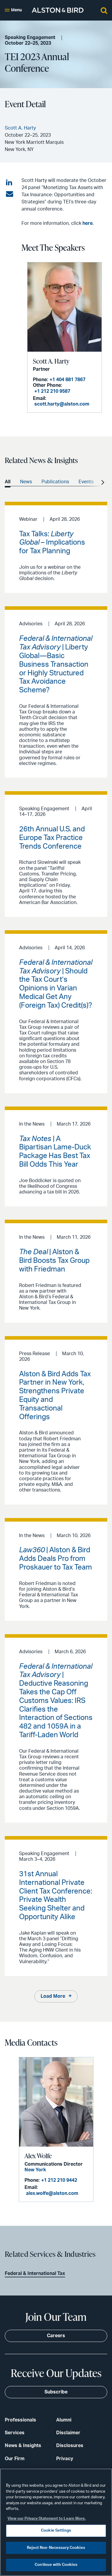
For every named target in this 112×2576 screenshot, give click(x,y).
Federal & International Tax (35, 2273)
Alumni (63, 2420)
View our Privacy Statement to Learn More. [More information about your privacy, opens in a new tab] (46, 2519)
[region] (56, 2522)
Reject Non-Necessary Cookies (56, 2548)
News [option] (26, 481)
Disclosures (69, 2445)
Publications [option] (55, 481)
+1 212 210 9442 (59, 2180)
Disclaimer (68, 2432)
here (87, 223)
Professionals (20, 2420)
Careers (56, 2335)
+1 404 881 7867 (67, 379)
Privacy (64, 2458)
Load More (53, 1996)
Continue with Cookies (56, 2565)
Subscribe (56, 2392)
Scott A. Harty (51, 361)
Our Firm (14, 2458)
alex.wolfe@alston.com (52, 2193)
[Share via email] (9, 194)
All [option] (7, 481)
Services (14, 2432)
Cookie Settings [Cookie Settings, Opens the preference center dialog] (56, 2531)
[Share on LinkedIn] (9, 182)
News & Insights (23, 2445)
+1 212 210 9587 (52, 391)
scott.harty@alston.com (61, 404)
